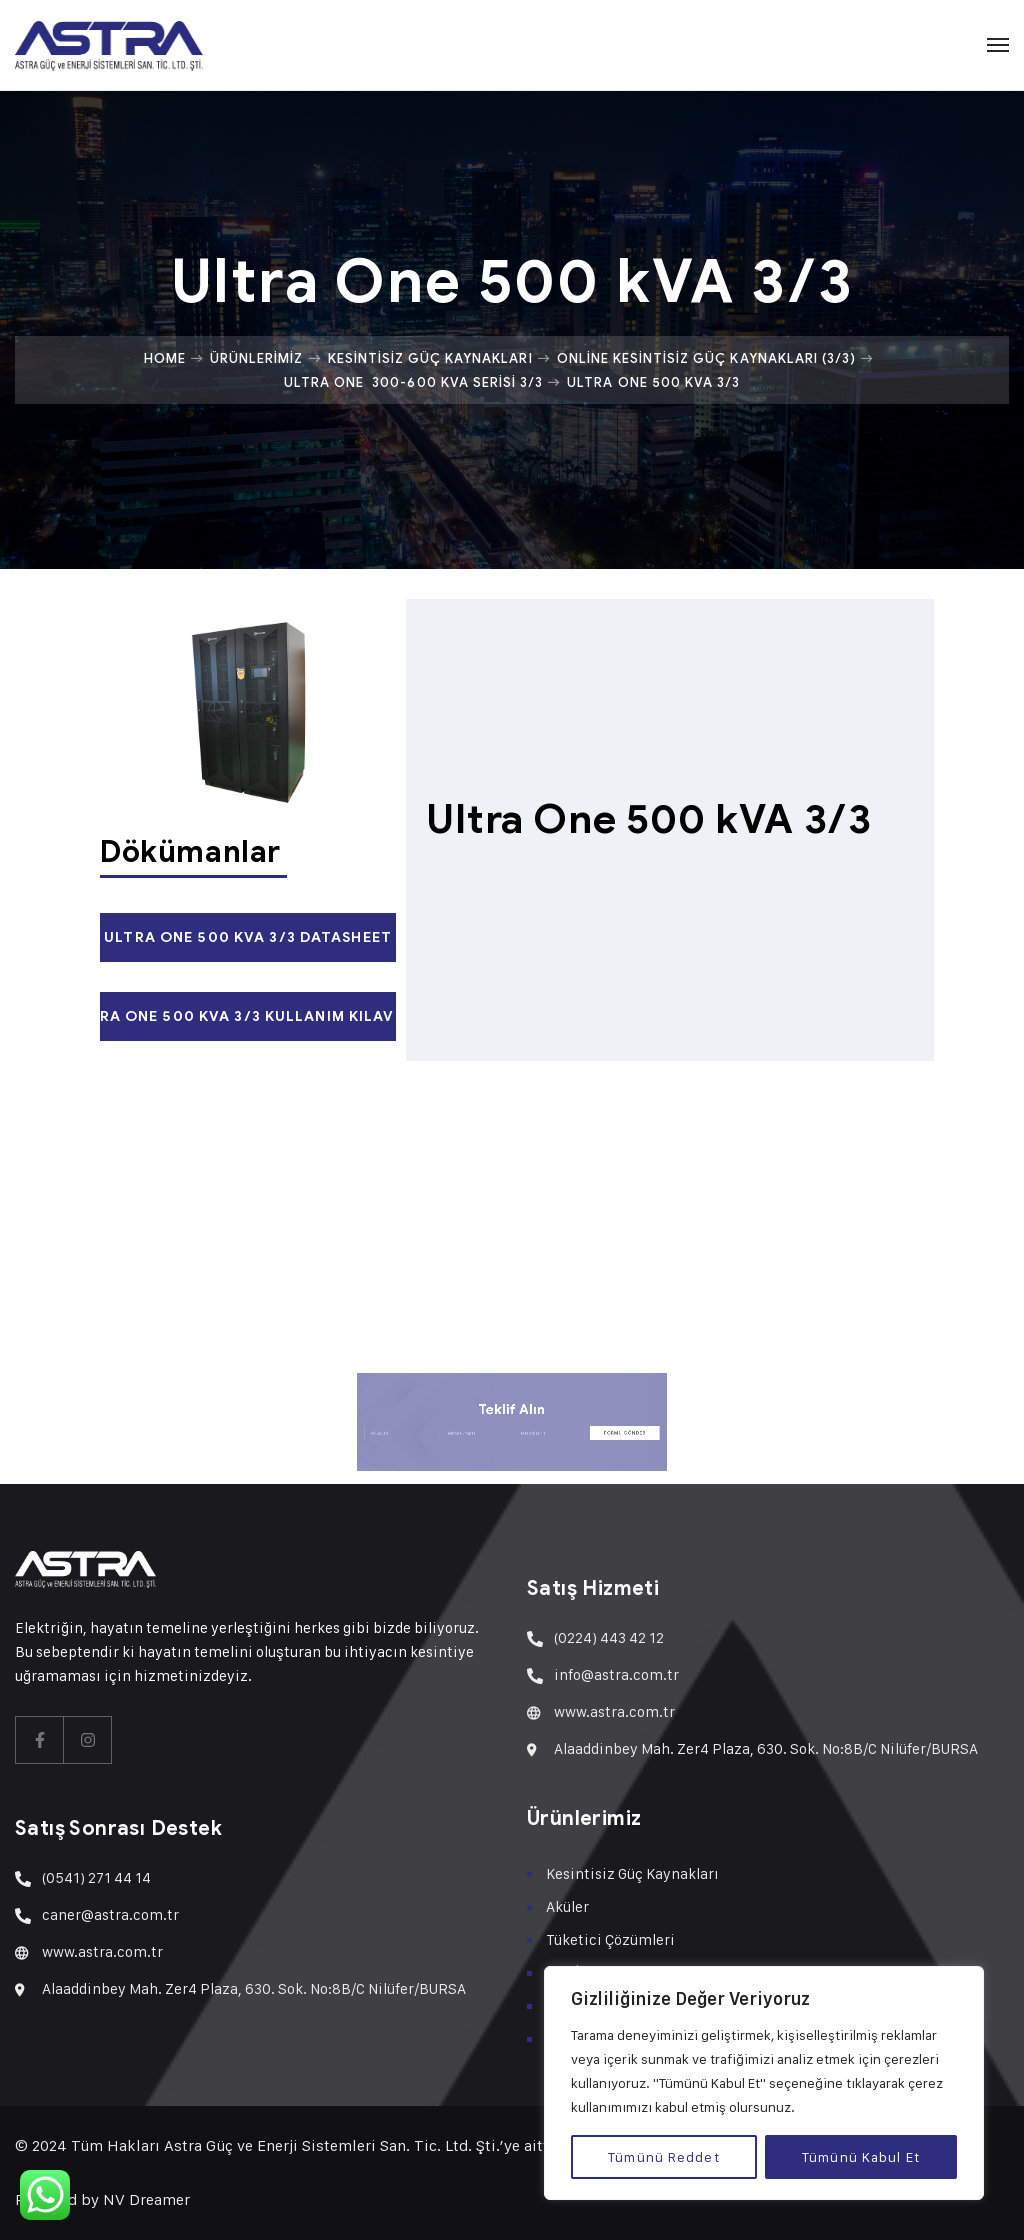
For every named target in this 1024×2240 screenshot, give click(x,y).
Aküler (567, 1906)
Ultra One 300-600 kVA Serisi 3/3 (413, 382)
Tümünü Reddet (664, 2156)
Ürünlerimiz (256, 358)
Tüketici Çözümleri (610, 1939)
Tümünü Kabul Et (861, 2156)
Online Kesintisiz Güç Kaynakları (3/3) (707, 358)
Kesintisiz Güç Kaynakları (430, 358)
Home (165, 358)
